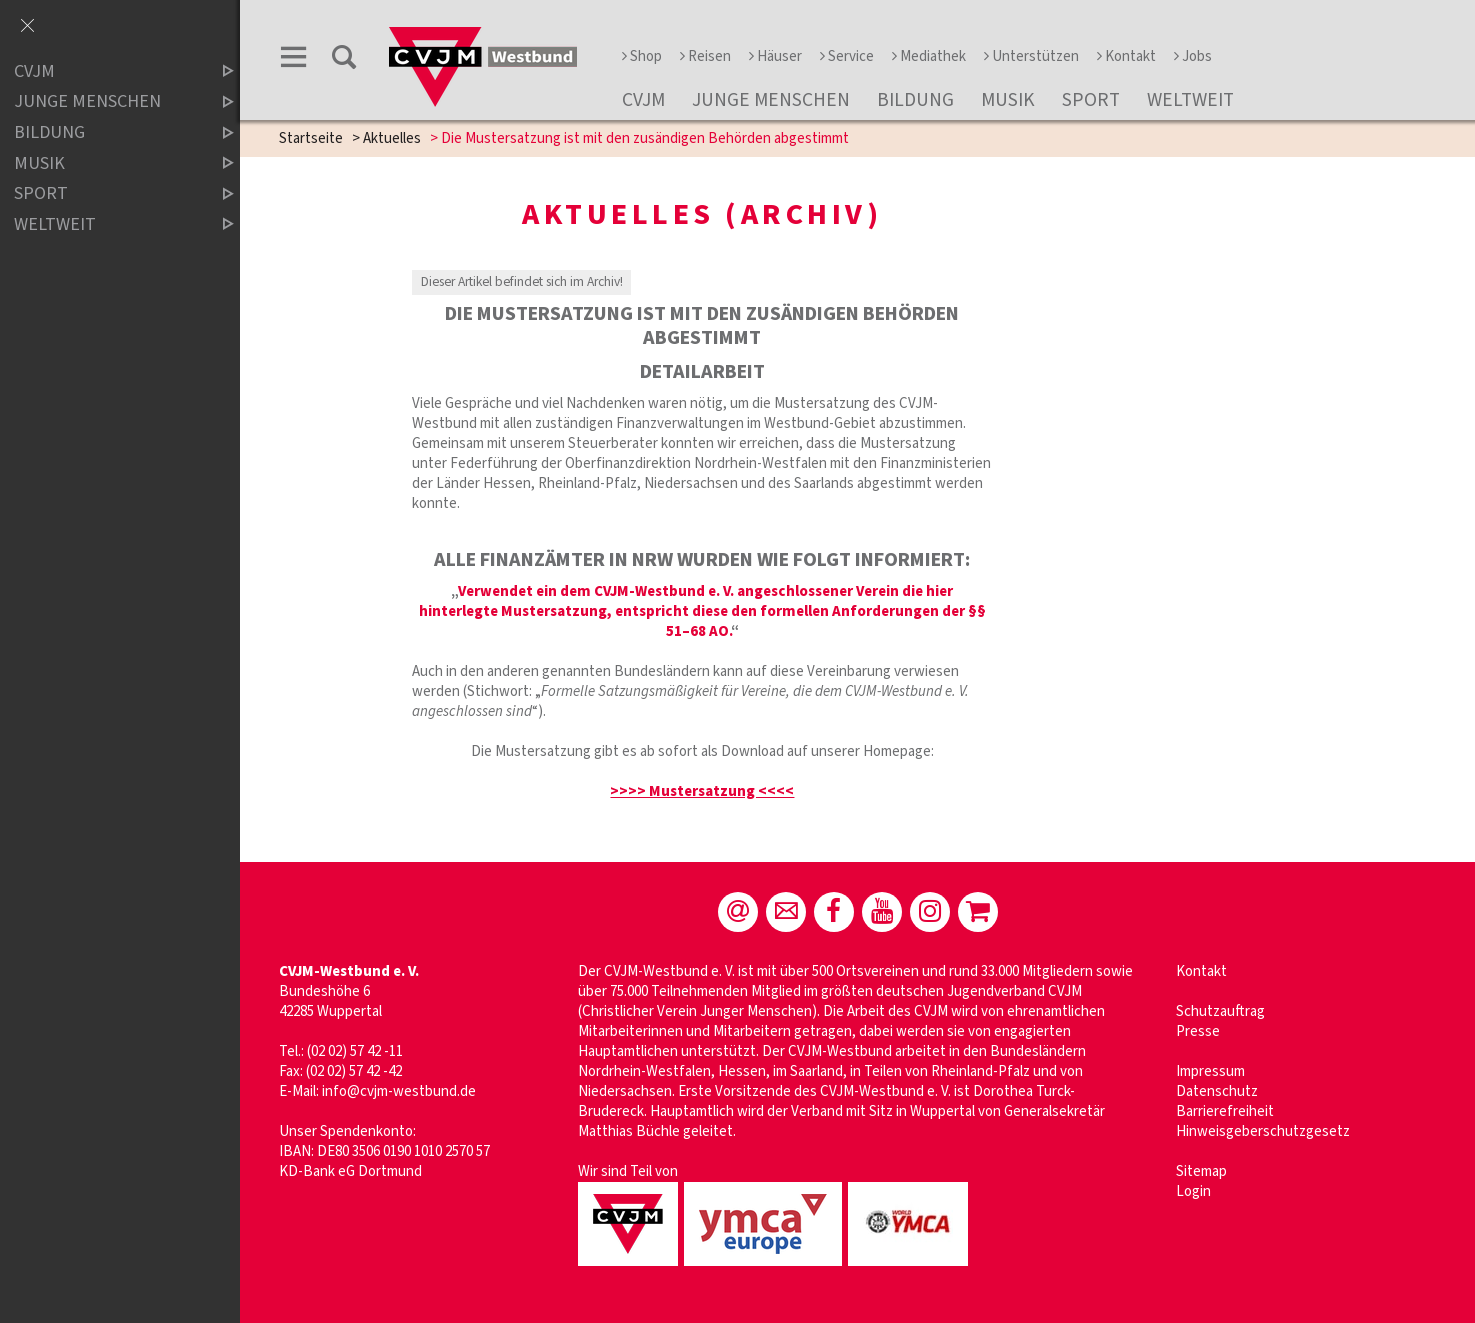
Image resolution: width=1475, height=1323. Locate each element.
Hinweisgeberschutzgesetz (1263, 1131)
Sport (1091, 100)
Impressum (1210, 1071)
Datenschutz (1217, 1091)
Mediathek (929, 56)
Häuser (775, 56)
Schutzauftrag (1220, 1011)
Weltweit (1190, 100)
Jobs (1193, 56)
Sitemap (1201, 1171)
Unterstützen (1031, 56)
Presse (1198, 1031)
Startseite (311, 138)
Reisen (705, 56)
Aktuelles (392, 138)
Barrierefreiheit (1225, 1111)
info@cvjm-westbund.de (399, 1091)
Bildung (915, 100)
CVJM (643, 100)
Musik (1008, 100)
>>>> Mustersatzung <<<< (702, 791)
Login (1193, 1191)
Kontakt (1126, 56)
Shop (642, 56)
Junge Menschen (771, 100)
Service (847, 56)
